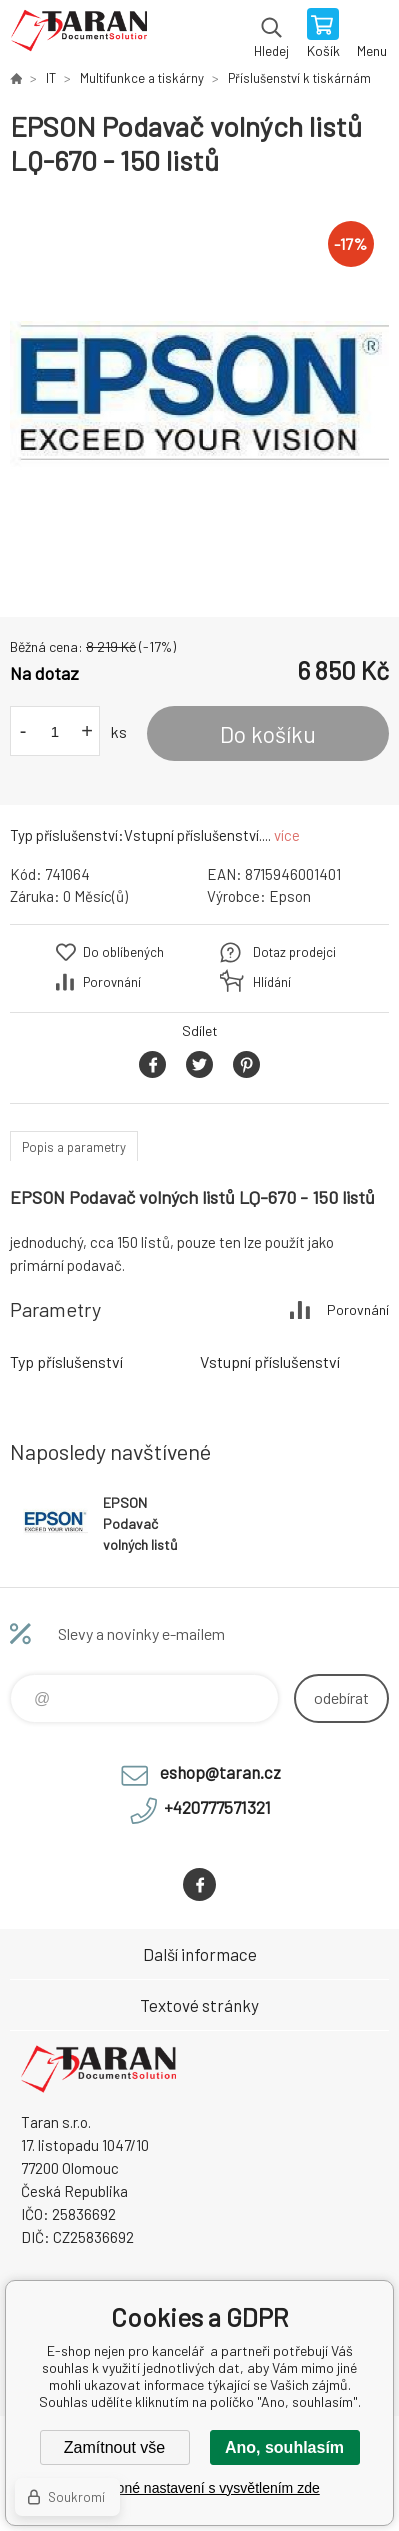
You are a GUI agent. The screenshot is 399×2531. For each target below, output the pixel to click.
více (287, 835)
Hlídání (272, 982)
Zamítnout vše (114, 2447)
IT (51, 78)
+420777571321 (217, 1807)
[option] (199, 397)
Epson (290, 896)
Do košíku (268, 734)
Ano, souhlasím (284, 2447)
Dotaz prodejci (294, 952)
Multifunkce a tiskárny (142, 78)
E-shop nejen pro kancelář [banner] (78, 35)
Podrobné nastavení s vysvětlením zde (199, 2488)
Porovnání (112, 982)
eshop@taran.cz (220, 1772)
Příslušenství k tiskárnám (299, 78)
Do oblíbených (123, 952)
